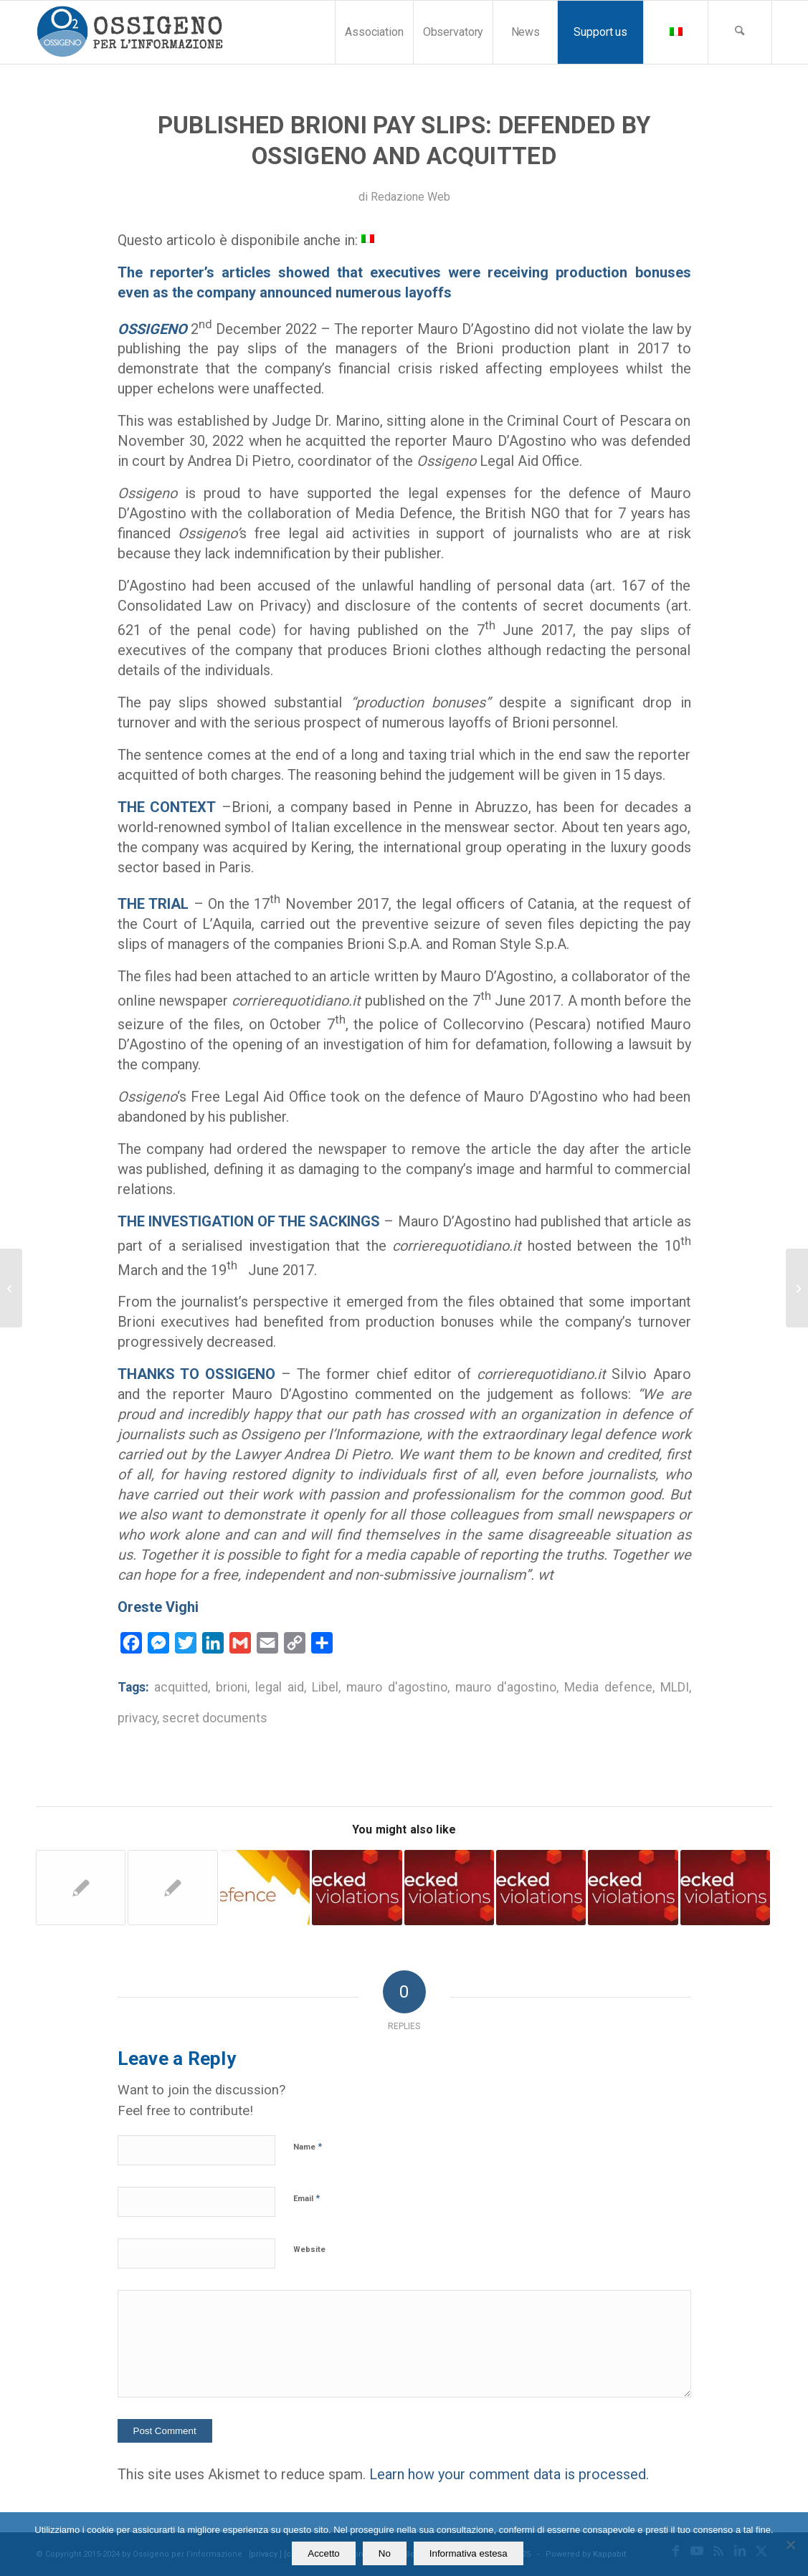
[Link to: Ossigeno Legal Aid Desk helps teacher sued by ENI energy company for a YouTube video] (265, 1887)
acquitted (181, 1687)
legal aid (279, 1687)
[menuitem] (374, 32)
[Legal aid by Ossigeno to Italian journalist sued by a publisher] (11, 1288)
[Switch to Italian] (367, 238)
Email (306, 2198)
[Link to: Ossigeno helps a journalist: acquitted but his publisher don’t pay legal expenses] (172, 1887)
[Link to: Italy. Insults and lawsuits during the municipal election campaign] (541, 1887)
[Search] (740, 32)
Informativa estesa (468, 2553)
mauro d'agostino (396, 1687)
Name (307, 2146)
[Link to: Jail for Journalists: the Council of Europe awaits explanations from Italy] (449, 1887)
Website (309, 2249)
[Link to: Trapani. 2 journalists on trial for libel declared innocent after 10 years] (356, 1887)
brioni (231, 1687)
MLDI (674, 1687)
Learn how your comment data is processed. (509, 2474)
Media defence (608, 1687)
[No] (790, 2544)
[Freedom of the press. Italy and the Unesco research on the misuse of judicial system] (797, 1288)
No (385, 2553)
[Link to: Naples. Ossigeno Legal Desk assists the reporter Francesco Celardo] (633, 1887)
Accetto (323, 2553)
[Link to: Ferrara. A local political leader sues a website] (725, 1887)
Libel (325, 1687)
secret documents (214, 1718)
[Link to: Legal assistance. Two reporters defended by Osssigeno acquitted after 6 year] (80, 1887)
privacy (137, 1718)
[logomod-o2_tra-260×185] (129, 32)
